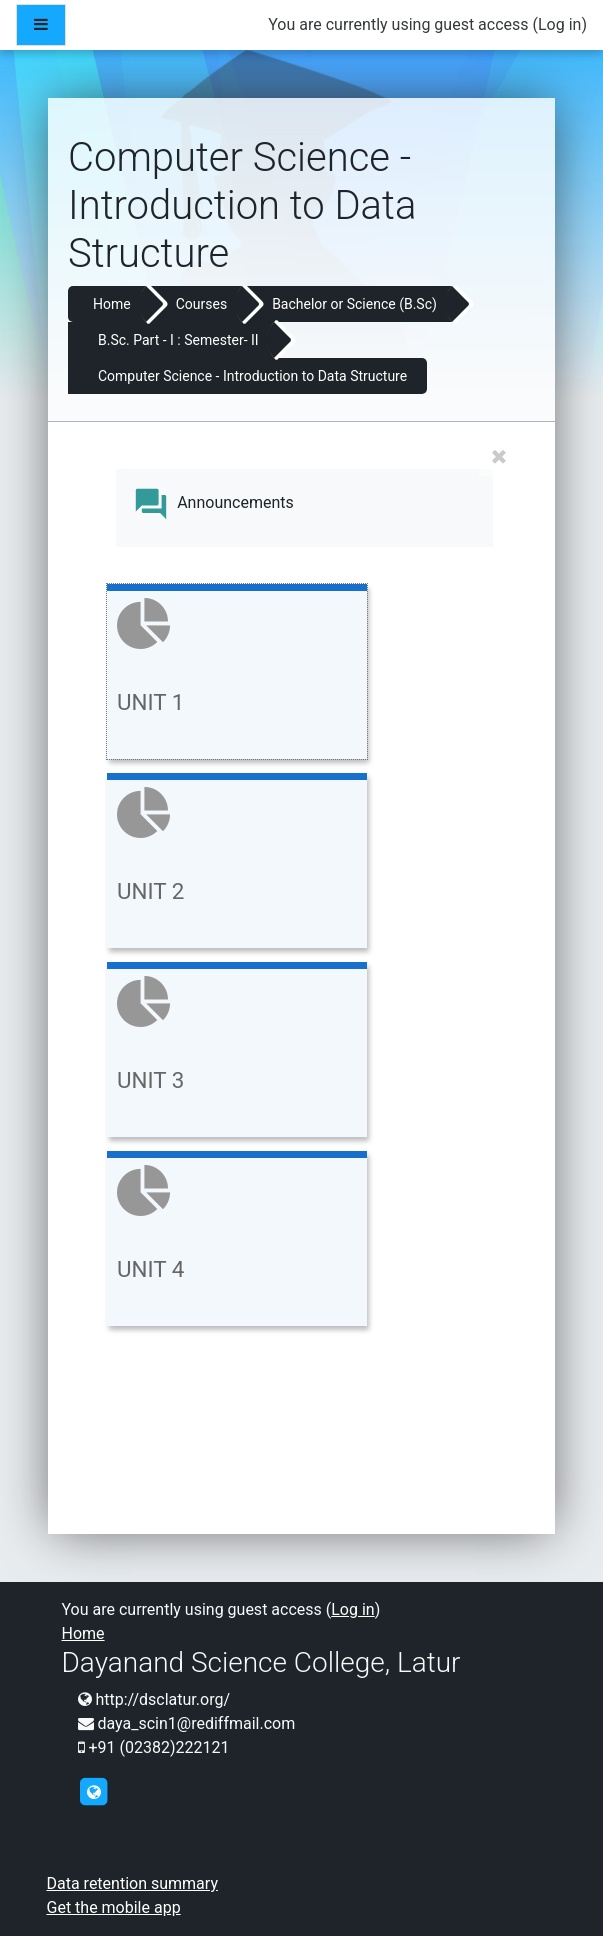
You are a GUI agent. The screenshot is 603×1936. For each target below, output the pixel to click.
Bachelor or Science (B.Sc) (354, 304)
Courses (201, 304)
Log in (559, 24)
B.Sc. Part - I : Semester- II (178, 340)
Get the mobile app (114, 1907)
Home (112, 304)
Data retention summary (132, 1883)
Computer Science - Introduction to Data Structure (252, 376)
